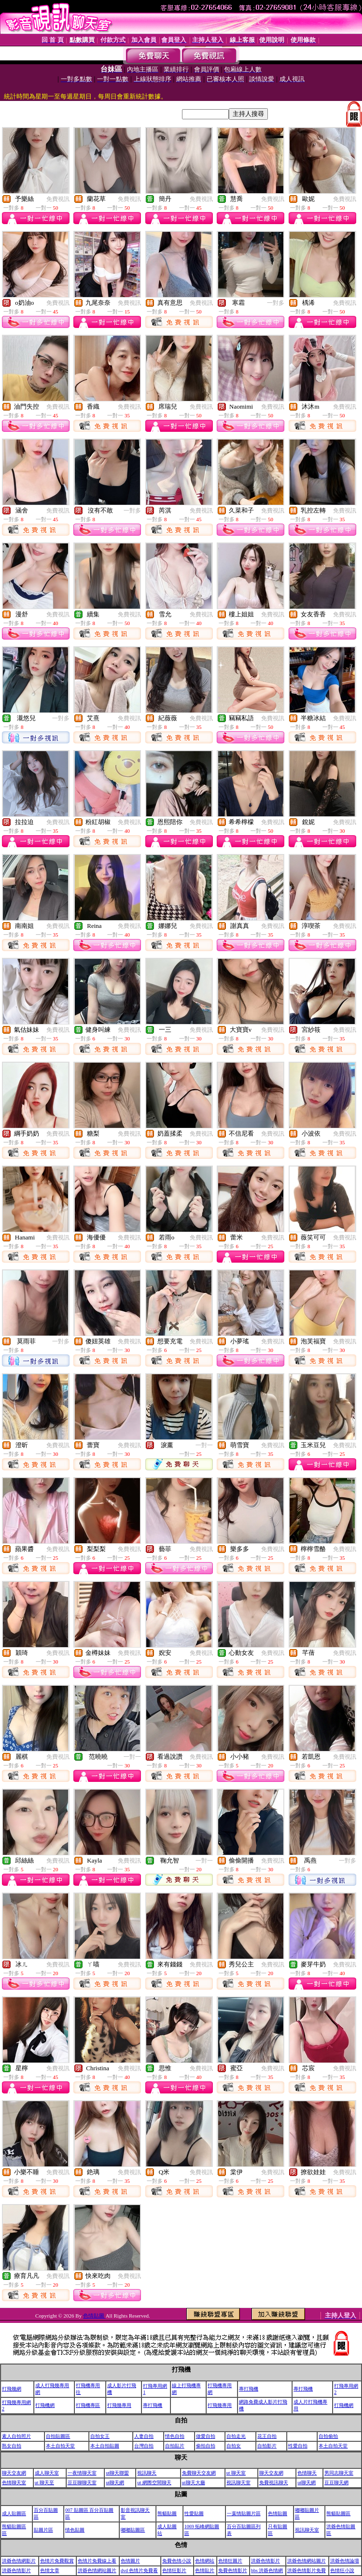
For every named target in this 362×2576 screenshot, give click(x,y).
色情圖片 (130, 2560)
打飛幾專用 (119, 2405)
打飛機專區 (88, 2405)
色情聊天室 (14, 2482)
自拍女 (233, 2445)
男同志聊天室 (338, 2473)
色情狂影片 (174, 2570)
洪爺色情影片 (265, 2560)
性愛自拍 (297, 2445)
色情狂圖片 (230, 2560)
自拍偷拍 (328, 2436)
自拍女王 (100, 2436)
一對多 (275, 302)
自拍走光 (236, 2436)
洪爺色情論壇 (344, 2560)
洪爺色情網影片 (19, 2560)
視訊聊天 (146, 2473)
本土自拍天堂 (60, 2445)
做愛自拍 (205, 2436)
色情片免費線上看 (97, 2560)
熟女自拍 (11, 2445)
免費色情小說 (176, 2560)
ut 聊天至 (44, 2482)
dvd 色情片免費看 (139, 2570)
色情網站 (204, 2560)
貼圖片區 (43, 2530)
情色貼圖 (74, 2530)
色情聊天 (307, 2473)
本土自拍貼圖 (104, 2445)
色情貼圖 (94, 2316)
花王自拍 (267, 2436)
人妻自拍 (143, 2436)
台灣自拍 (143, 2445)
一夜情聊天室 (82, 2473)
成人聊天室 (47, 2473)
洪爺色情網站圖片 (306, 2560)
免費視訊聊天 (273, 2482)
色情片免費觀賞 (57, 2560)
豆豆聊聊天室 (82, 2482)
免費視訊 (58, 199)
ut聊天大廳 (193, 2482)
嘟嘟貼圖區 (133, 2530)
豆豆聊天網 (336, 2482)
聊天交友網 (14, 2473)
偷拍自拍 (205, 2445)
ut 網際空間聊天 (154, 2482)
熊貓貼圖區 (338, 2513)
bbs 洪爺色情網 (267, 2570)
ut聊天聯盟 (117, 2473)
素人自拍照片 (16, 2436)
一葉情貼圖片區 (244, 2513)
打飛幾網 (11, 2388)
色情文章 (49, 2570)
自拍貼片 (174, 2445)
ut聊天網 (115, 2482)
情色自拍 (174, 2436)
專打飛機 (248, 2388)
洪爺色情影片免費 (306, 2570)
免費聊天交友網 (199, 2473)
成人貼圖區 (14, 2513)
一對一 (204, 1445)
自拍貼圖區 (58, 2436)
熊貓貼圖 (167, 2513)
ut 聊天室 (236, 2473)
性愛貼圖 (194, 2513)
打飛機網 (45, 2405)
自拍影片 (267, 2445)
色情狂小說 (342, 2570)
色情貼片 (204, 2570)
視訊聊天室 (238, 2482)
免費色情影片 (232, 2570)
